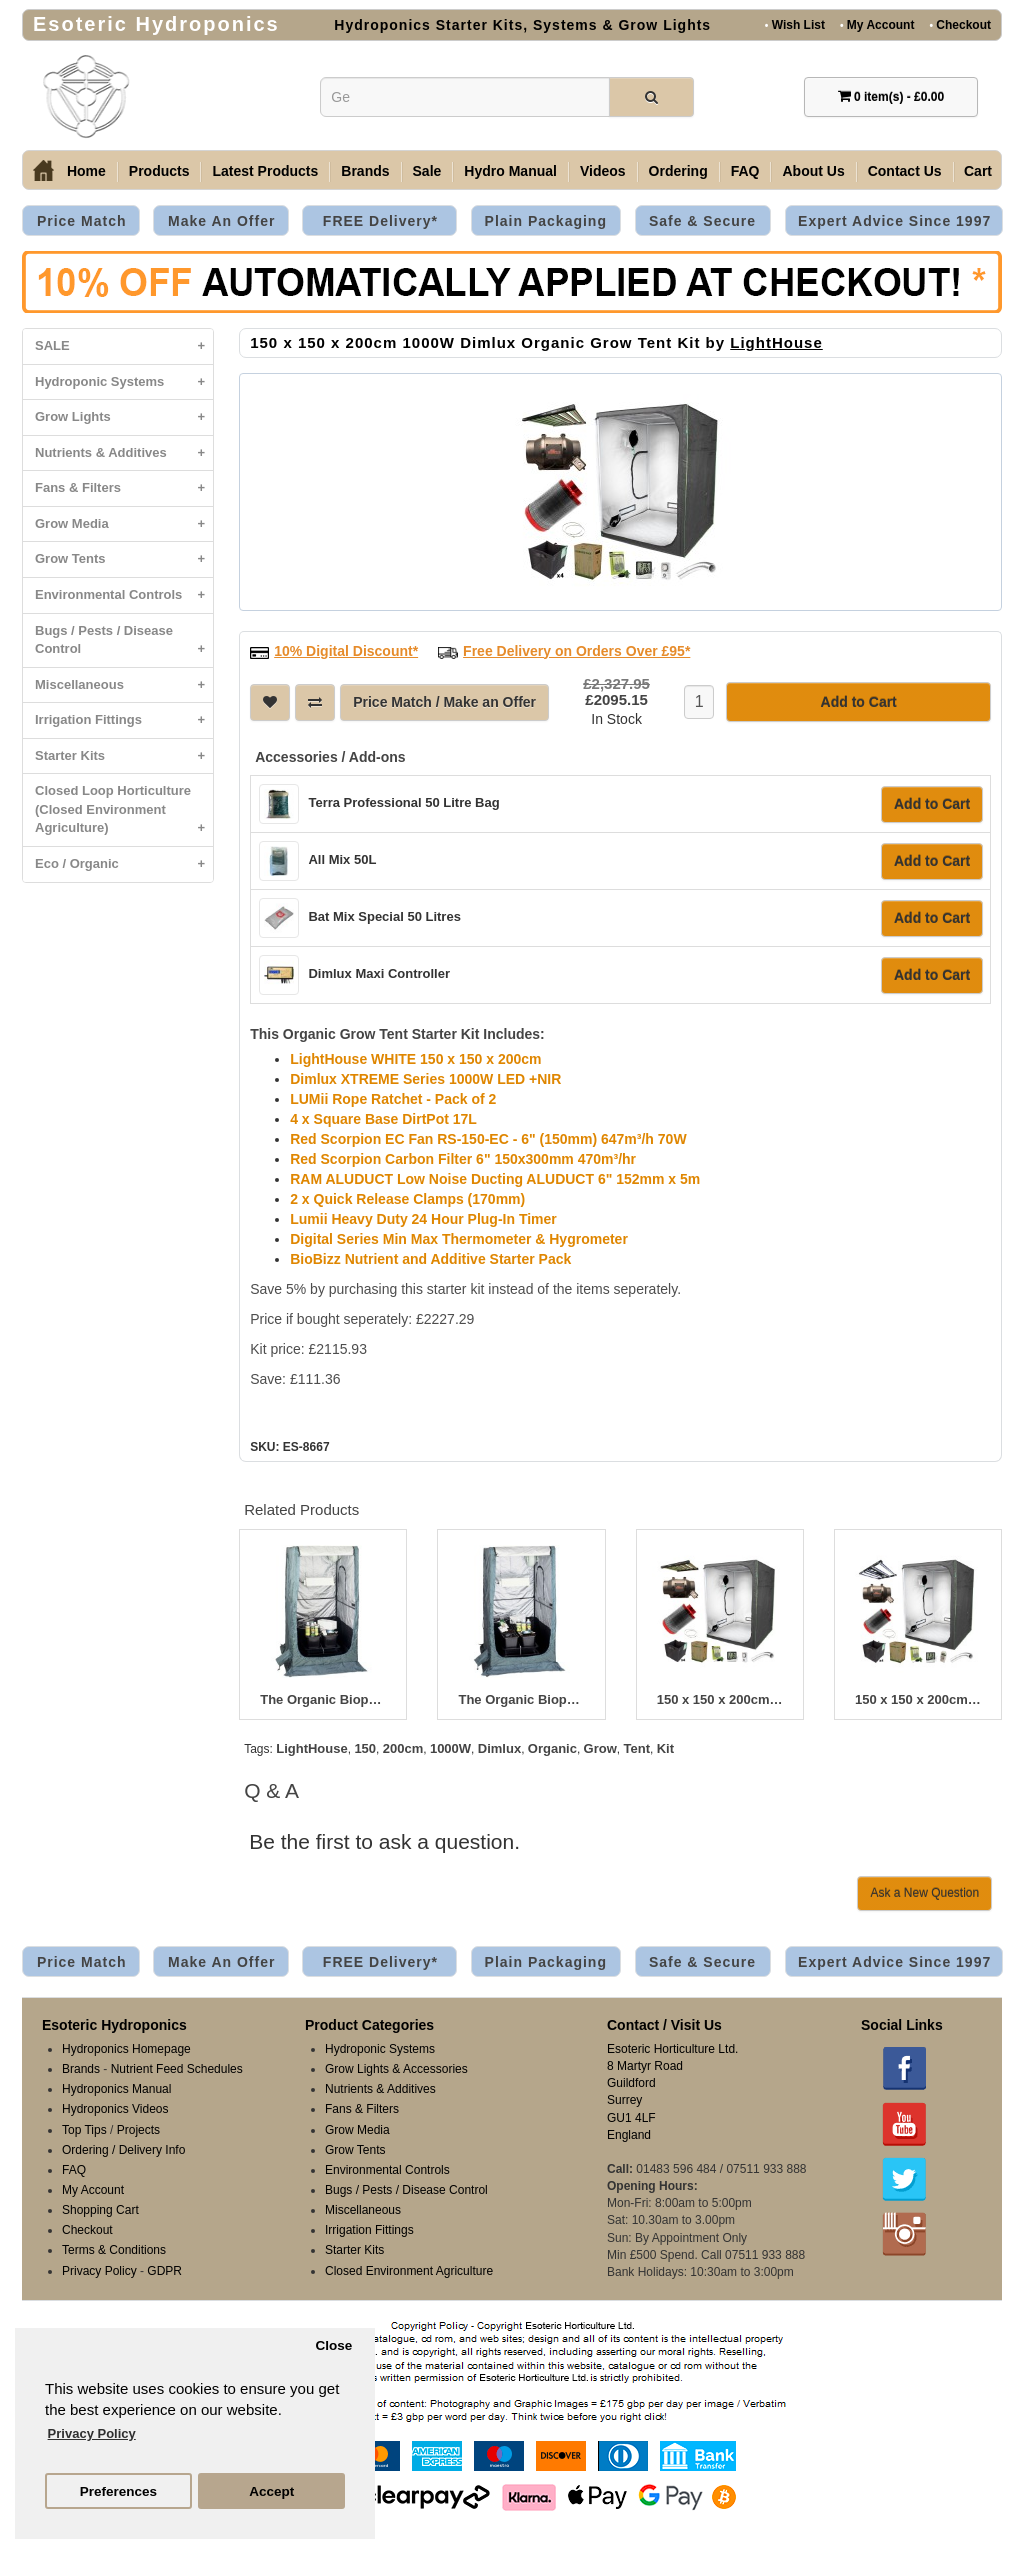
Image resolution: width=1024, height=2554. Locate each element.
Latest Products (265, 171)
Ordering (678, 171)
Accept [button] (271, 2491)
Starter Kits (124, 756)
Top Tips (84, 2130)
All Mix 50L (342, 859)
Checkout (960, 24)
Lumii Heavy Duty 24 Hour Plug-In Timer (423, 1219)
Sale (427, 171)
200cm (403, 1748)
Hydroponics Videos (115, 2109)
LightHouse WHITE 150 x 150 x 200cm (415, 1059)
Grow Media (124, 524)
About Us (813, 171)
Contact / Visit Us (664, 2025)
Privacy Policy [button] (92, 2433)
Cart (978, 171)
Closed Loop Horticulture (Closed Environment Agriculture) (124, 814)
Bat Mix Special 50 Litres (384, 916)
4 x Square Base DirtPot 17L (383, 1119)
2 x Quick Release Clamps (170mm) (407, 1199)
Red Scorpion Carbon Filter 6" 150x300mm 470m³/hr (463, 1159)
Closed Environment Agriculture (409, 2271)
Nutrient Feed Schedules (177, 2069)
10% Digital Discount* (346, 651)
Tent (637, 1748)
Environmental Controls (124, 595)
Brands (365, 171)
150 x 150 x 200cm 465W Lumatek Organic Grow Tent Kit (918, 1700)
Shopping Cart (100, 2210)
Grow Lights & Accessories (396, 2069)
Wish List (795, 24)
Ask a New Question (924, 1893)
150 (365, 1748)
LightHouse (776, 342)
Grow (600, 1748)
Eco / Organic (124, 864)
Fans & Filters (124, 488)
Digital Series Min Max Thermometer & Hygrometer (459, 1239)
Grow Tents (124, 559)
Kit (665, 1748)
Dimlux (499, 1748)
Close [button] (333, 2345)
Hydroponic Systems (124, 382)
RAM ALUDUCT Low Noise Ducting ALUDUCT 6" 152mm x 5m (495, 1179)
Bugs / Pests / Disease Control (124, 645)
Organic (552, 1748)
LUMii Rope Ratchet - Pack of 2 (393, 1099)
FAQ (745, 171)
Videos (603, 171)
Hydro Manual (510, 171)
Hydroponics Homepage (126, 2049)
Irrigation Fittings (124, 720)
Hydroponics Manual (116, 2089)
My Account (877, 24)
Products (159, 171)
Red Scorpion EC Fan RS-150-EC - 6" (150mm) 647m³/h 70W (488, 1139)
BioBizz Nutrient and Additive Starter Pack (430, 1259)
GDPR (164, 2271)
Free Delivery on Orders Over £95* (576, 651)
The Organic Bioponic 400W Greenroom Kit (323, 1700)
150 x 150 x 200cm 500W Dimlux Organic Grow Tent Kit (720, 1700)
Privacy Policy (99, 2271)
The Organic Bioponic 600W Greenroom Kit (521, 1700)
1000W (450, 1748)
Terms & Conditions (114, 2250)
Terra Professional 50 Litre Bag (403, 802)
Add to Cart (932, 804)
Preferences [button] (118, 2491)
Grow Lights (124, 417)
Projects (138, 2130)
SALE (124, 346)
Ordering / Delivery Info (123, 2150)
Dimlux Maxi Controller (379, 973)
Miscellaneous (124, 685)
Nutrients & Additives (124, 453)
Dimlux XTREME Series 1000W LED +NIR (425, 1079)
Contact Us (905, 171)
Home (86, 171)
